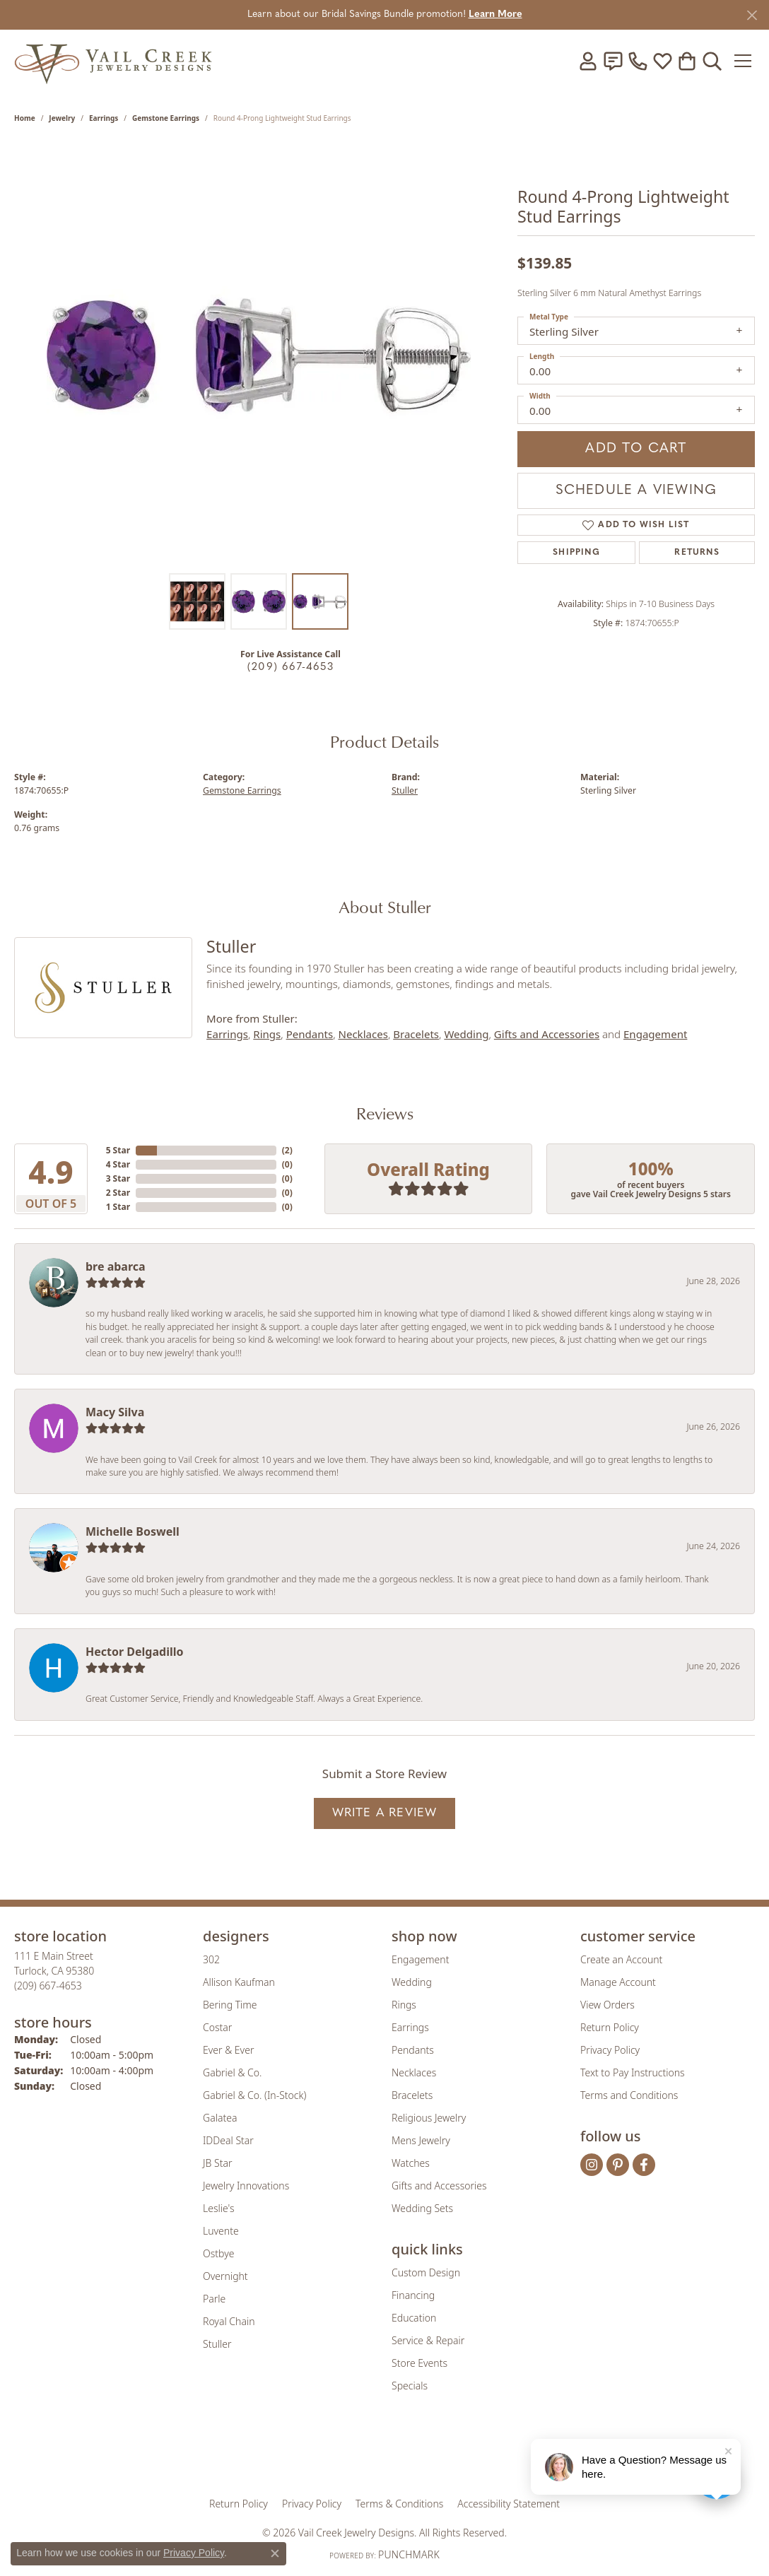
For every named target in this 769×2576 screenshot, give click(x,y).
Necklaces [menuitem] (414, 2072)
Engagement (655, 1034)
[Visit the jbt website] (501, 2453)
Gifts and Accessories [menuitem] (439, 2185)
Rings (267, 1034)
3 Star (118, 1178)
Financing (413, 2295)
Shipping (576, 552)
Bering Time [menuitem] (230, 2004)
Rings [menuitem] (404, 2004)
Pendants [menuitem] (413, 2050)
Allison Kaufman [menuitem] (239, 1982)
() (287, 1150)
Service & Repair (428, 2340)
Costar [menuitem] (217, 2027)
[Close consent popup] (275, 2553)
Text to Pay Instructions (632, 2072)
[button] (588, 61)
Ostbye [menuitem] (218, 2253)
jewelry (62, 118)
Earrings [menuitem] (410, 2027)
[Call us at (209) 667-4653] (48, 1985)
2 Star (118, 1193)
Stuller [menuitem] (217, 2344)
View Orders (607, 2004)
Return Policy (609, 2027)
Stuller (405, 790)
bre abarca (116, 1266)
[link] (613, 61)
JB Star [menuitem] (217, 2163)
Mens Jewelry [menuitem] (421, 2140)
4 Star (118, 1164)
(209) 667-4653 (290, 667)
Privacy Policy (610, 2050)
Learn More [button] (495, 14)
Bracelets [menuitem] (412, 2095)
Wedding (466, 1034)
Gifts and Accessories (546, 1034)
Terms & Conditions (399, 2503)
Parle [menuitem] (214, 2298)
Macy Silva (115, 1412)
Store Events (419, 2363)
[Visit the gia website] (273, 2453)
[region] (259, 354)
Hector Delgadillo (134, 1651)
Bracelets (416, 1034)
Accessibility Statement (508, 2503)
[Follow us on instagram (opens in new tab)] (591, 2164)
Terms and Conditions (629, 2095)
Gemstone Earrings (165, 118)
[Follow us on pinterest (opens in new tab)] (617, 2164)
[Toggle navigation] (744, 60)
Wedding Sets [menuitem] (422, 2208)
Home (24, 118)
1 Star (118, 1207)
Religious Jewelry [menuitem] (429, 2117)
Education (414, 2317)
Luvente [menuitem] (221, 2230)
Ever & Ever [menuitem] (228, 2050)
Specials (410, 2385)
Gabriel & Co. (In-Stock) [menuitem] (254, 2095)
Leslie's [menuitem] (218, 2208)
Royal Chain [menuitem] (228, 2321)
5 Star (118, 1150)
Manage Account (618, 1982)
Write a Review (385, 1813)
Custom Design (426, 2272)
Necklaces (362, 1034)
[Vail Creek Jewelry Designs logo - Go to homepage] (113, 60)
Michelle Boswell (133, 1531)
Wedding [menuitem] (412, 1982)
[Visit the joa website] (336, 2453)
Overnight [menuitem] (225, 2276)
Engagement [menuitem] (420, 1959)
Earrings (103, 118)
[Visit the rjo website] (389, 2453)
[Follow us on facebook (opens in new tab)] (644, 2164)
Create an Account (621, 1959)
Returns (696, 552)
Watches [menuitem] (411, 2163)
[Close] (752, 15)
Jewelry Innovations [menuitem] (246, 2185)
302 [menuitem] (211, 1959)
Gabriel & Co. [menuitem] (232, 2072)
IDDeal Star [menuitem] (228, 2140)
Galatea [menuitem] (220, 2117)
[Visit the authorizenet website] (443, 2453)
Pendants (310, 1034)
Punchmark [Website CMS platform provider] (409, 2554)
